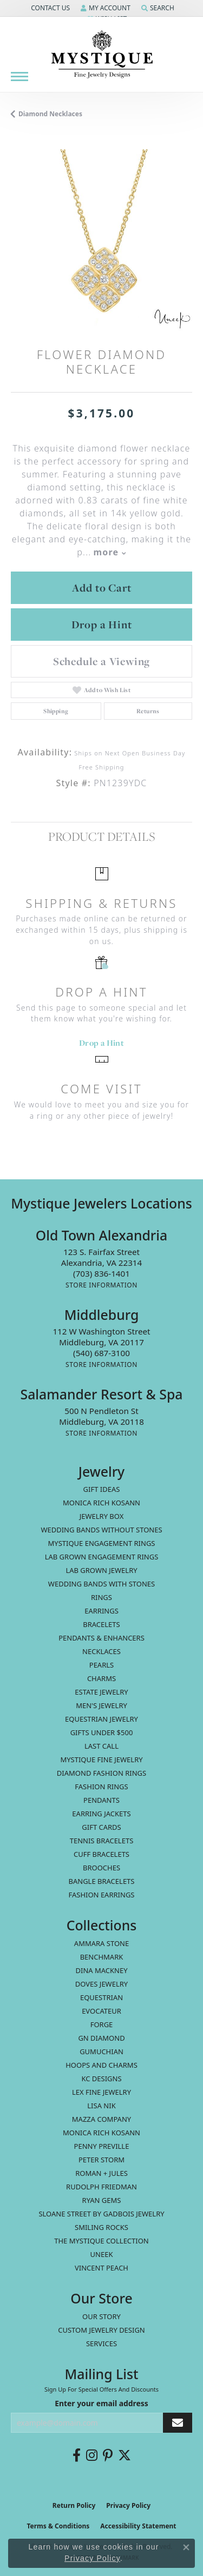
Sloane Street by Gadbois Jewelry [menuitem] (101, 2214)
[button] (49, 8)
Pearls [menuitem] (101, 1665)
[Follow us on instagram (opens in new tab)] (91, 2455)
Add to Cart (102, 588)
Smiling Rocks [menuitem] (101, 2227)
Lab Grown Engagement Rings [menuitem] (102, 1557)
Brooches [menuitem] (101, 1868)
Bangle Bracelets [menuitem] (102, 1881)
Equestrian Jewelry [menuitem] (101, 1719)
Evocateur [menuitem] (101, 2011)
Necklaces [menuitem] (101, 1651)
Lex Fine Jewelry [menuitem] (101, 2092)
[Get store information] (101, 1285)
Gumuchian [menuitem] (101, 2051)
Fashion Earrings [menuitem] (102, 1895)
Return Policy (74, 2505)
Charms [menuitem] (101, 1678)
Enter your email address (101, 2403)
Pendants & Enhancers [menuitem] (101, 1638)
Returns (148, 711)
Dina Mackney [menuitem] (101, 1970)
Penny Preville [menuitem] (101, 2146)
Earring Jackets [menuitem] (101, 1813)
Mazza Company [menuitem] (101, 2119)
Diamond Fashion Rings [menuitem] (101, 1773)
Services (101, 2343)
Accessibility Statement (138, 2526)
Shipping (55, 711)
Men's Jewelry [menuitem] (101, 1705)
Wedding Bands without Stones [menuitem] (101, 1530)
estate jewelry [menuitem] (101, 1692)
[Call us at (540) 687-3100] (101, 1352)
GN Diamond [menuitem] (101, 2038)
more (109, 552)
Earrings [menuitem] (101, 1611)
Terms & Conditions (58, 2526)
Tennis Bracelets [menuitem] (102, 1840)
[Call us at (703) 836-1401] (101, 1273)
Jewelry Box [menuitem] (102, 1516)
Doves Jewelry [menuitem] (101, 1984)
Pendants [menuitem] (101, 1800)
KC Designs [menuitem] (101, 2078)
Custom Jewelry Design (101, 2330)
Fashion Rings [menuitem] (101, 1786)
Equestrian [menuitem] (101, 1997)
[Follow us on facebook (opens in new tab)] (77, 2455)
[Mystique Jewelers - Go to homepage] (102, 55)
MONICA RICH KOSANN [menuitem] (101, 1503)
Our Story (101, 2316)
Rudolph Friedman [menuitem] (101, 2187)
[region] (101, 239)
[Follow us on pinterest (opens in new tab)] (108, 2455)
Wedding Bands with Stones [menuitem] (101, 1584)
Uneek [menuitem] (101, 2254)
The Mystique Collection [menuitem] (101, 2241)
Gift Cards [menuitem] (101, 1827)
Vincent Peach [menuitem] (101, 2268)
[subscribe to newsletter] (177, 2423)
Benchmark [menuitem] (101, 1957)
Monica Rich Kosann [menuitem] (101, 2132)
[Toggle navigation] (19, 76)
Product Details (101, 836)
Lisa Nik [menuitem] (101, 2105)
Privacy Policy (128, 2505)
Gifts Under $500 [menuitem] (101, 1732)
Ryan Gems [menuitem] (101, 2200)
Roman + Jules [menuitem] (101, 2173)
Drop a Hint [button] (101, 625)
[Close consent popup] (186, 2547)
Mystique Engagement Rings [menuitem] (101, 1543)
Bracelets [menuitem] (101, 1624)
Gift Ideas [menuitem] (101, 1489)
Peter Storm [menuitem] (101, 2160)
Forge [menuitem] (101, 2024)
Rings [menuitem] (101, 1597)
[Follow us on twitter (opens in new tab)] (124, 2455)
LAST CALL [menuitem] (101, 1746)
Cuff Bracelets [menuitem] (101, 1854)
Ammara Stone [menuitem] (101, 1943)
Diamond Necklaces (50, 113)
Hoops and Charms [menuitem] (101, 2065)
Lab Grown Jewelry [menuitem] (101, 1570)
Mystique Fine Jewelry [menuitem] (101, 1759)
